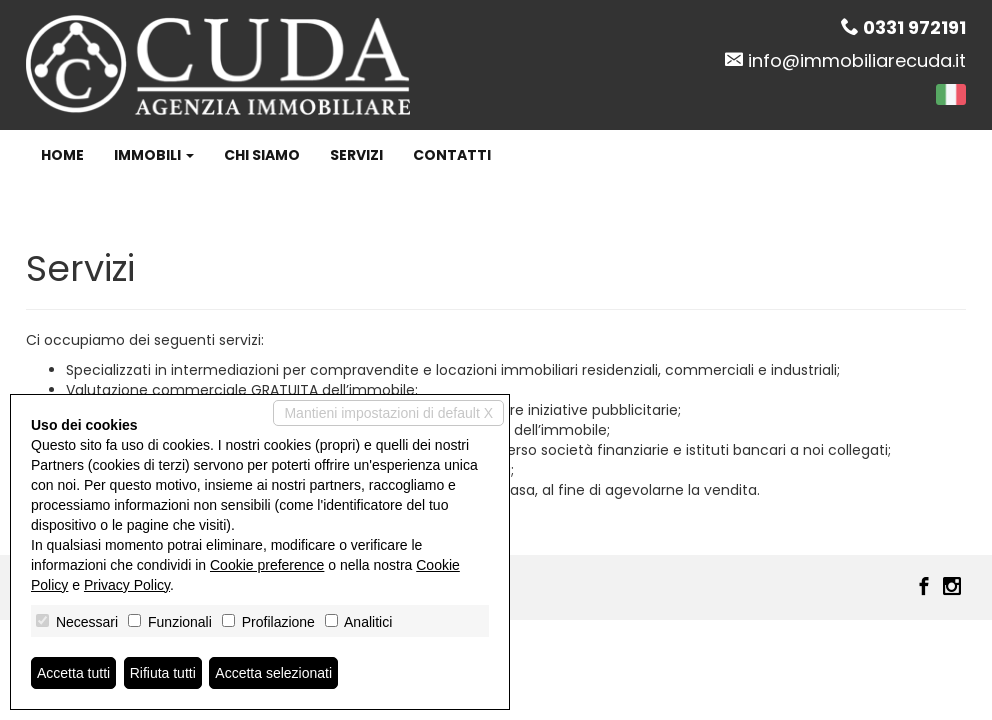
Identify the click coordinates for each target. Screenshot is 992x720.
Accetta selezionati (273, 673)
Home (62, 155)
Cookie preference (267, 565)
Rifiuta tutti (163, 673)
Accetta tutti (73, 673)
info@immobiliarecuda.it (857, 60)
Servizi (356, 155)
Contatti (452, 155)
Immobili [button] (154, 155)
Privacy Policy (127, 585)
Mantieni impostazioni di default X (388, 413)
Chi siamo (262, 155)
